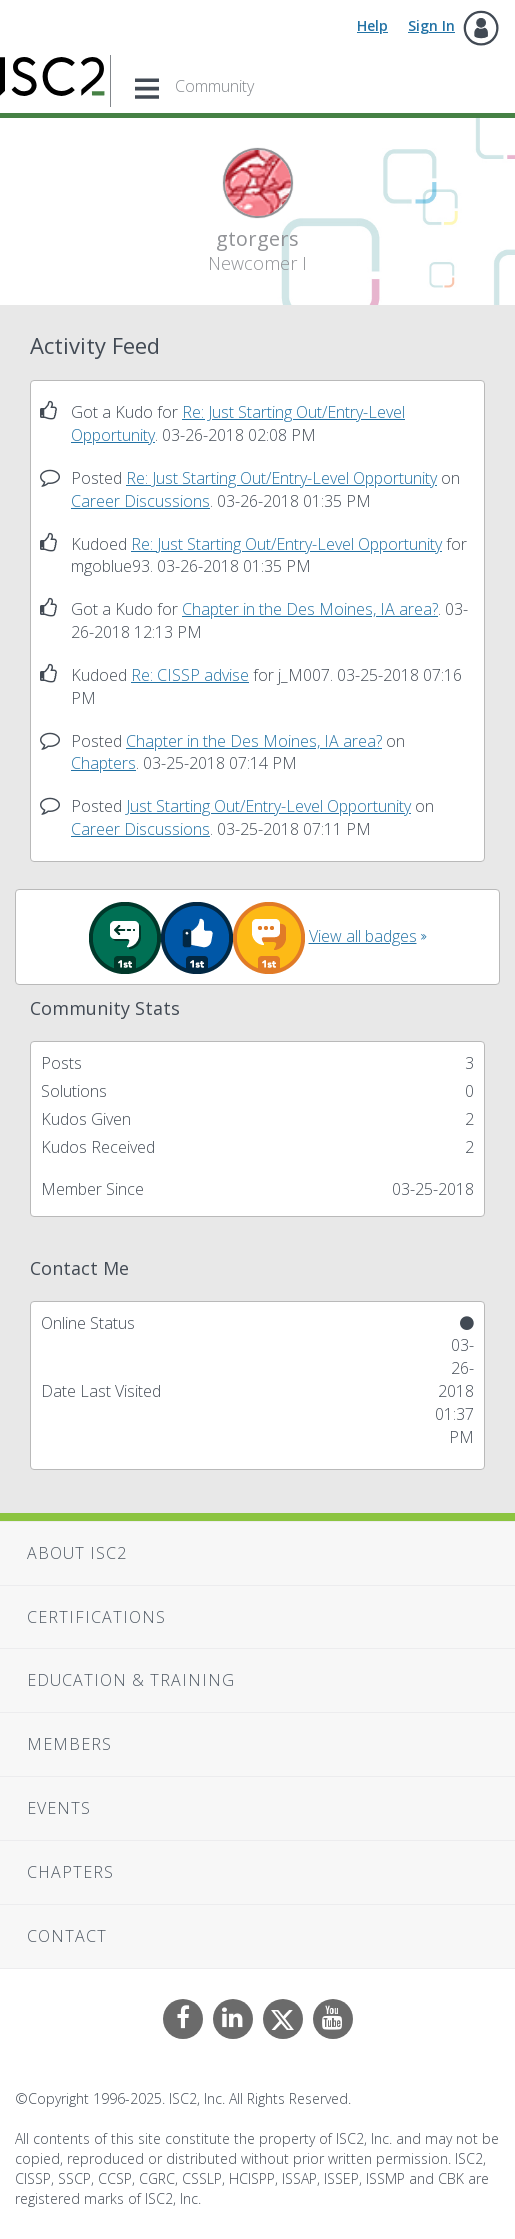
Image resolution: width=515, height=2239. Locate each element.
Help (372, 25)
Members (69, 1744)
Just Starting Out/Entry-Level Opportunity (268, 806)
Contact (67, 1936)
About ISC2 (77, 1553)
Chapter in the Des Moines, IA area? (310, 609)
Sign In (431, 25)
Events (59, 1808)
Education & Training (131, 1680)
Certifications (96, 1617)
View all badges (363, 936)
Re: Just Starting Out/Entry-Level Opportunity (281, 478)
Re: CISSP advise (190, 675)
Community (214, 86)
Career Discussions (140, 501)
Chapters (103, 763)
